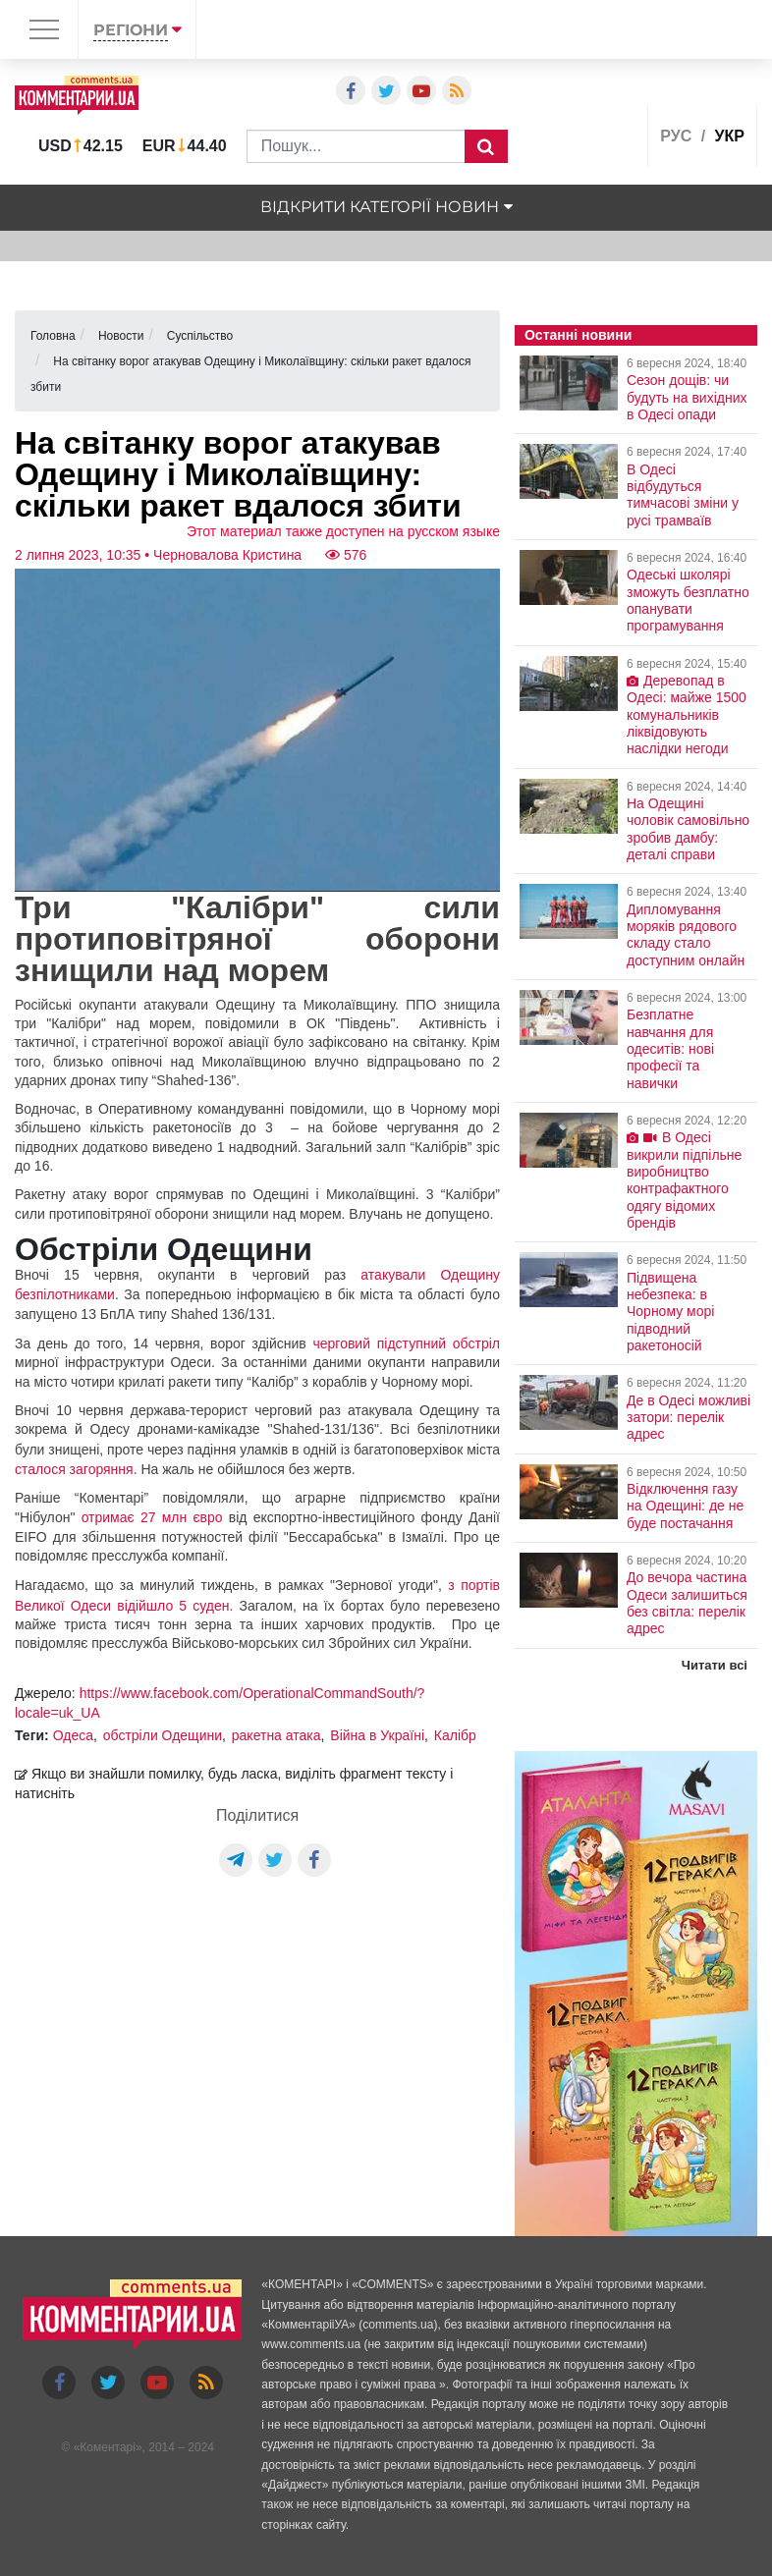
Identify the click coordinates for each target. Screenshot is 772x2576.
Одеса (73, 1735)
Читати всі (714, 1665)
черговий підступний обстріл (405, 1343)
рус (675, 136)
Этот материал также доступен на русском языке (343, 531)
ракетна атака (276, 1735)
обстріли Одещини (162, 1735)
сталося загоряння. (76, 1469)
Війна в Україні (377, 1735)
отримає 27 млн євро (152, 1517)
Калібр (455, 1735)
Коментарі (108, 2447)
